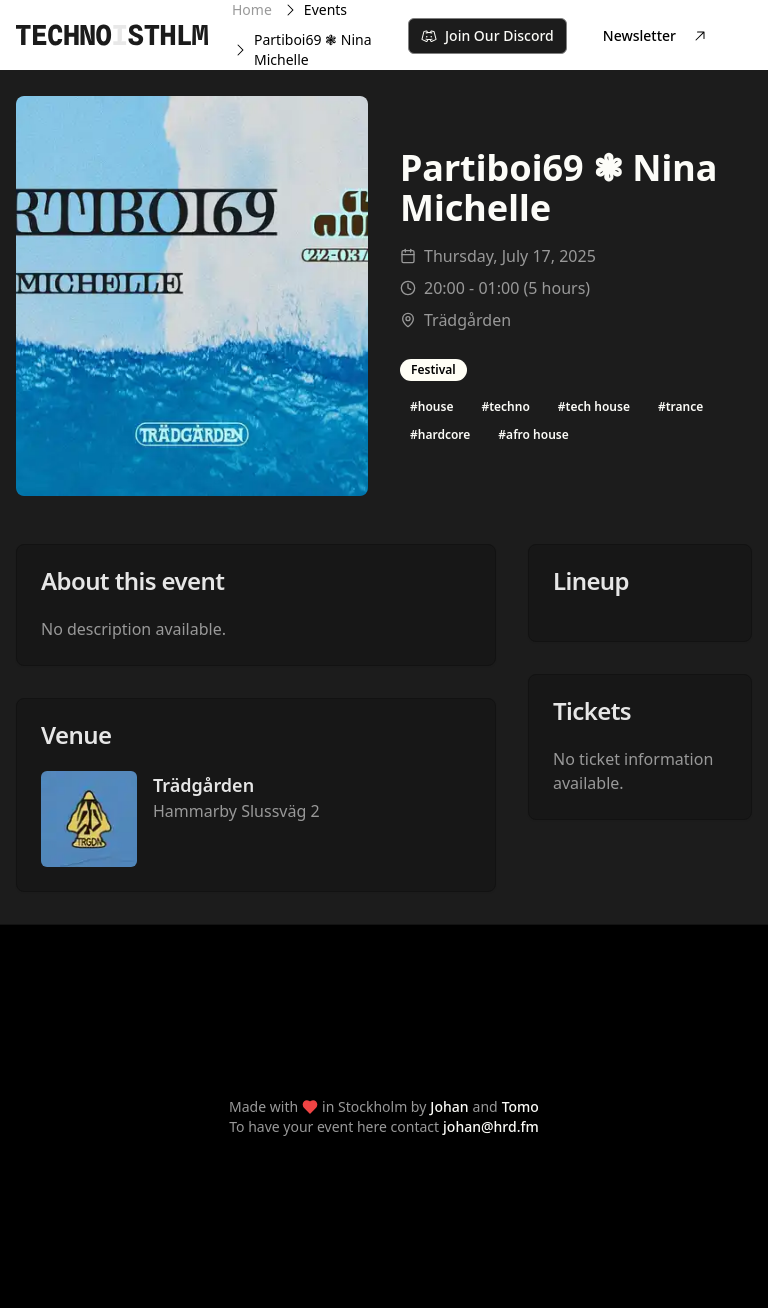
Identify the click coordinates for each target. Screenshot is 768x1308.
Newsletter (655, 35)
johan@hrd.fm (491, 1126)
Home (252, 9)
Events (325, 9)
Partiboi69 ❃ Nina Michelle (313, 49)
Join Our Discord (487, 35)
